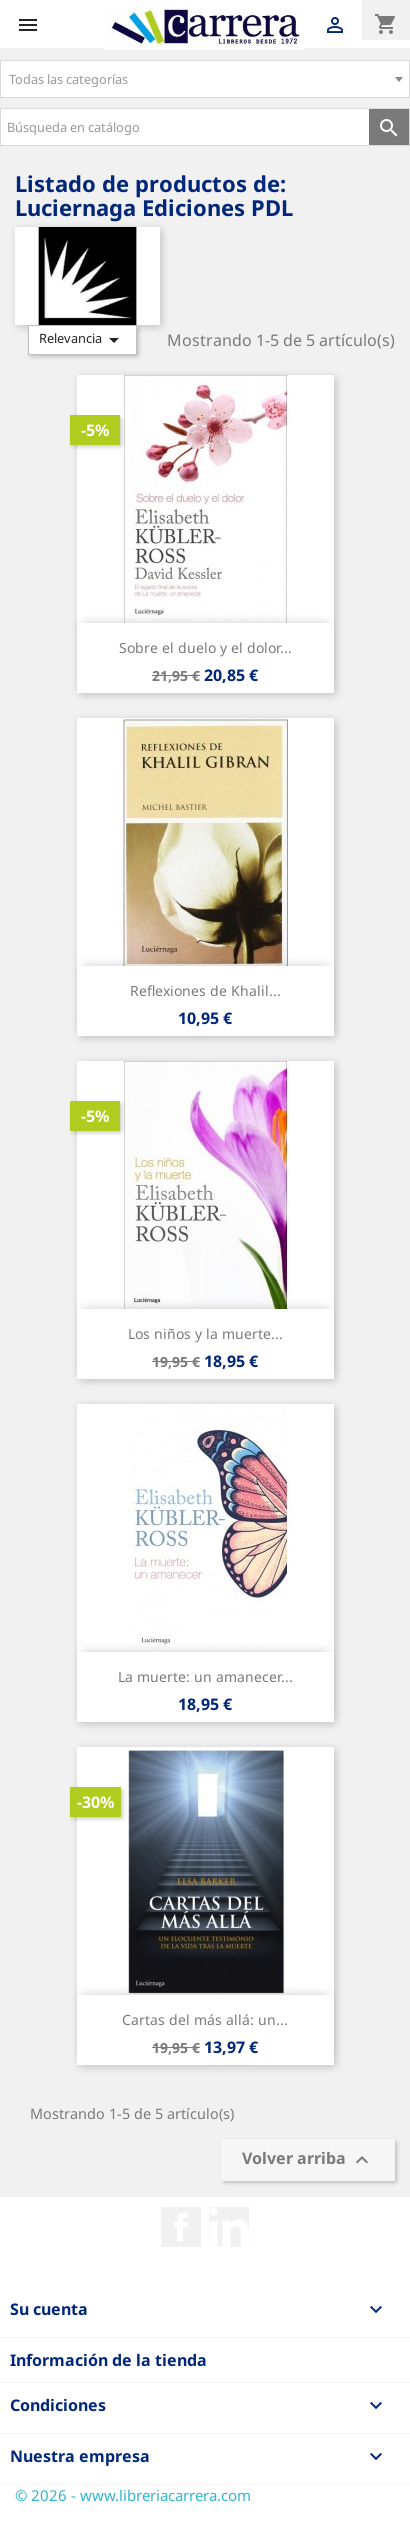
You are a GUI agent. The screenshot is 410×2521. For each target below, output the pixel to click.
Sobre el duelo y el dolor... (205, 647)
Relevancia (82, 340)
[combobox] (205, 79)
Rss (229, 2227)
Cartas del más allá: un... (205, 2019)
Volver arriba (308, 2160)
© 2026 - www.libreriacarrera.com (133, 2495)
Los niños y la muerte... (205, 1333)
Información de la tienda (108, 2360)
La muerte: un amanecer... (205, 1676)
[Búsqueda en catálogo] (185, 127)
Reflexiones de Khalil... (205, 990)
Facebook (181, 2227)
